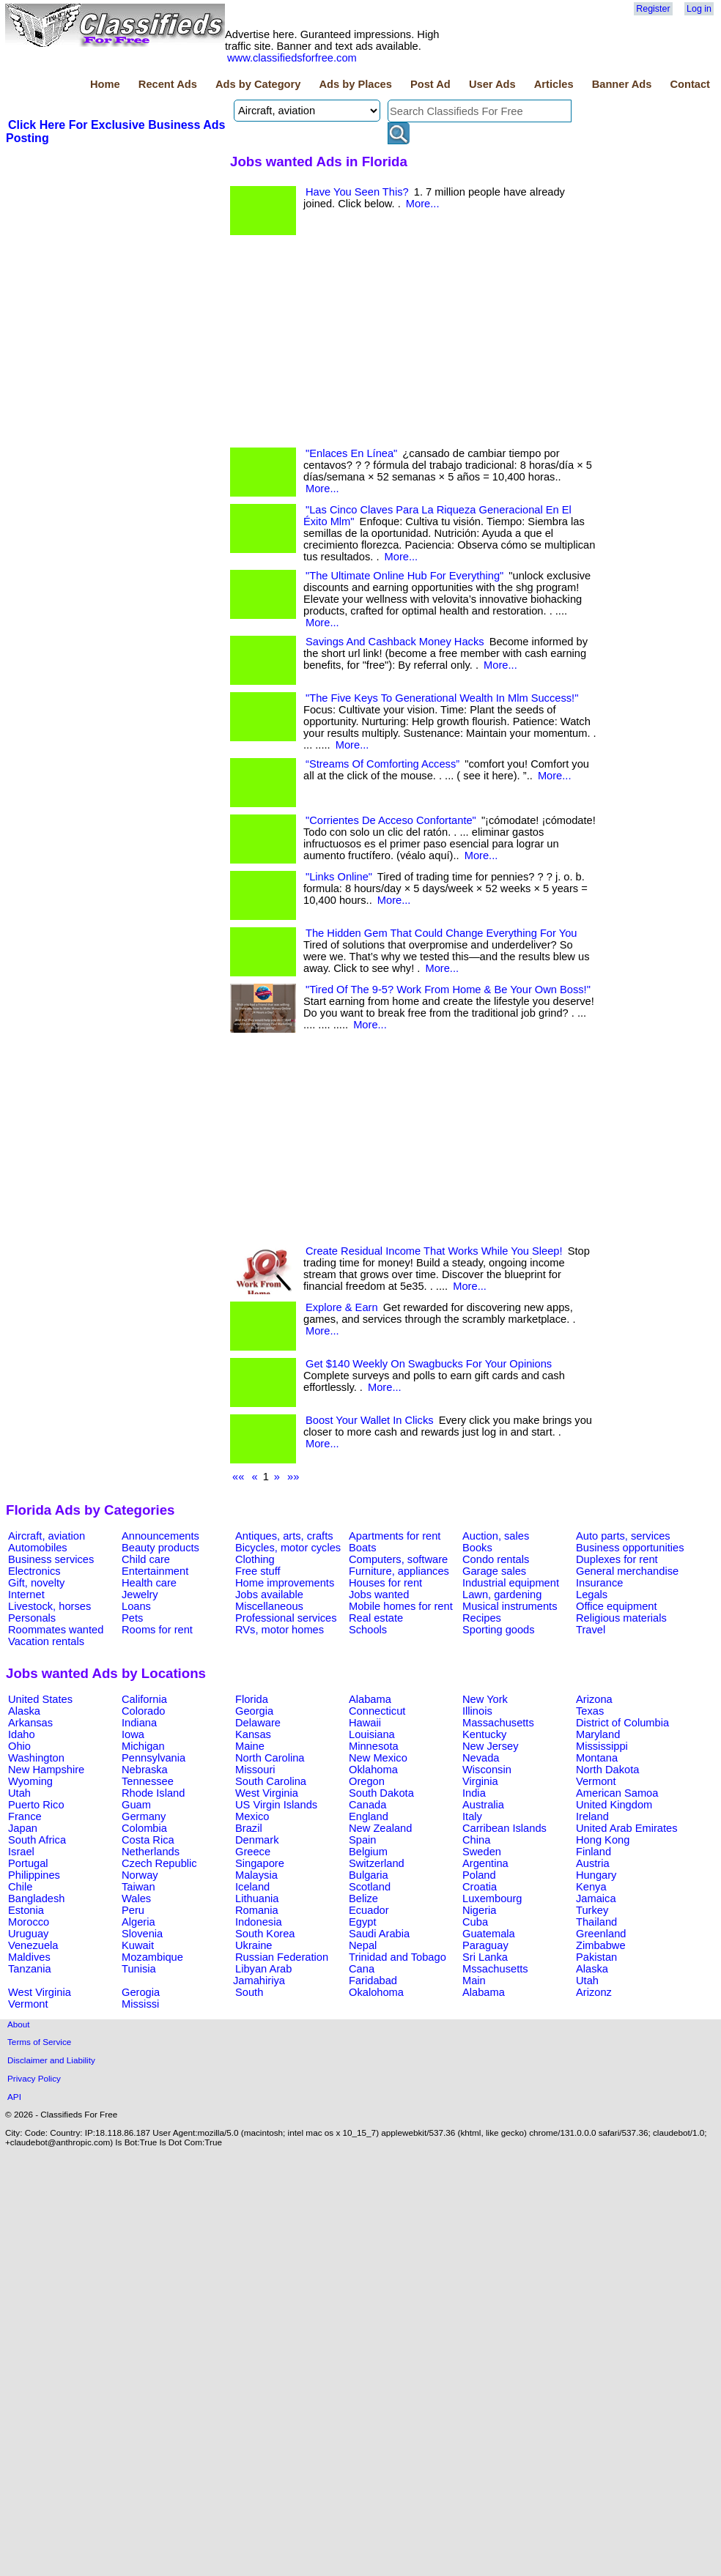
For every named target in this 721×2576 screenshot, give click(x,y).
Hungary (596, 1875)
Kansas (253, 1734)
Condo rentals (495, 1559)
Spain (363, 1840)
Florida (251, 1699)
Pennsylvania (153, 1758)
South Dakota (381, 1793)
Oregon (367, 1781)
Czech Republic (159, 1863)
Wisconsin (486, 1769)
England (368, 1816)
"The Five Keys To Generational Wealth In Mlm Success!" (442, 698)
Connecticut (377, 1711)
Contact (690, 84)
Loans (136, 1606)
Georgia (254, 1711)
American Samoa (617, 1793)
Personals (32, 1618)
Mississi (140, 2004)
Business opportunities (630, 1548)
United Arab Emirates (626, 1828)
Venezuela (33, 1945)
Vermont (596, 1781)
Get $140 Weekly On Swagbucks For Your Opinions (429, 1364)
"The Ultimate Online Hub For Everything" (404, 576)
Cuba (475, 1922)
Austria (593, 1863)
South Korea (265, 1934)
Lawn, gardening (501, 1594)
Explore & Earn (342, 1307)
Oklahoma (373, 1769)
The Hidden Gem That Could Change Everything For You (441, 933)
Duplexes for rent (617, 1559)
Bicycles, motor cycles (288, 1548)
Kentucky (484, 1734)
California (144, 1699)
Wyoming (30, 1781)
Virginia (480, 1781)
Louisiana (372, 1734)
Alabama (370, 1699)
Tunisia (139, 1969)
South (249, 1992)
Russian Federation (281, 1957)
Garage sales (494, 1571)
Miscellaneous (269, 1606)
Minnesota (374, 1746)
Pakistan (596, 1957)
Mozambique (152, 1957)
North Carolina (270, 1758)
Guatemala (488, 1934)
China (476, 1840)
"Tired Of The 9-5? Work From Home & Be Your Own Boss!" (448, 989)
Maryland (598, 1734)
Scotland (370, 1887)
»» (293, 1476)
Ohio (19, 1746)
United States (40, 1699)
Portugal (28, 1863)
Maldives (29, 1957)
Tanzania (29, 1969)
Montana (597, 1758)
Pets (132, 1618)
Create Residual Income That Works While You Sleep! (434, 1251)
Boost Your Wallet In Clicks (370, 1420)
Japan (22, 1828)
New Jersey (490, 1746)
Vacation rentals (46, 1641)
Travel (590, 1630)
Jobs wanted (379, 1594)
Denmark (256, 1840)
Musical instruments (510, 1606)
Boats (362, 1548)
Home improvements (284, 1583)
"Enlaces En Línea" (351, 453)
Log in (699, 9)
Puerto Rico (36, 1805)
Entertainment (155, 1571)
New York (485, 1699)
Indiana (139, 1723)
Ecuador (369, 1910)
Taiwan (138, 1887)
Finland (593, 1851)
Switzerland (376, 1863)
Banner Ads (622, 84)
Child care (146, 1559)
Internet (26, 1594)
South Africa (37, 1840)
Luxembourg (492, 1898)
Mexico (252, 1816)
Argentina (485, 1863)
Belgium (368, 1851)
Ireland (592, 1816)
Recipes (481, 1618)
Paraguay (485, 1945)
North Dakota (607, 1769)
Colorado (143, 1711)
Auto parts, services (623, 1536)
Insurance (599, 1583)
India (474, 1793)
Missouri (255, 1769)
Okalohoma (376, 1992)
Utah (19, 1793)
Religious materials (621, 1618)
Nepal (363, 1945)
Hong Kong (602, 1840)
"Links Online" (339, 877)
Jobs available (269, 1594)
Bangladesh (36, 1898)
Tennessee (148, 1781)
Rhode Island (153, 1793)
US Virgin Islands (276, 1805)
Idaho (21, 1734)
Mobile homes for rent (401, 1606)
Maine (250, 1746)
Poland (479, 1875)
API (14, 2096)
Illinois (477, 1711)
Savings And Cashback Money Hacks (395, 641)
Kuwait (138, 1945)
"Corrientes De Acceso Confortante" (391, 820)
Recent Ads (167, 84)
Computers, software (398, 1559)
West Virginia (266, 1793)
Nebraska (145, 1769)
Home (105, 84)
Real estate (376, 1618)
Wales (136, 1898)
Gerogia (141, 1992)
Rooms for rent (157, 1630)
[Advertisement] (116, 255)
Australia (483, 1805)
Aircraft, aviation (46, 1536)
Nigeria (479, 1910)
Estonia (26, 1910)
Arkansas (30, 1723)
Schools (368, 1630)
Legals (591, 1594)
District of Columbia (622, 1723)
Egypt (362, 1922)
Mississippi (602, 1746)
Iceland (252, 1887)
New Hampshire (46, 1769)
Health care (149, 1583)
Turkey (592, 1910)
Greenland (601, 1934)
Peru (133, 1910)
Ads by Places (355, 84)
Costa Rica (148, 1840)
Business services (51, 1559)
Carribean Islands (504, 1828)
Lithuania (257, 1898)
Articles (554, 84)
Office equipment (616, 1606)
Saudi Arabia (379, 1934)
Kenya (591, 1887)
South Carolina (270, 1781)
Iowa (133, 1734)
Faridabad (373, 1980)
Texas (590, 1711)
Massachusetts (498, 1723)
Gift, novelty (36, 1583)
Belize (363, 1898)
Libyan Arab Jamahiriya (262, 1974)
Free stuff (258, 1571)
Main (474, 1980)
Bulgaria (368, 1875)
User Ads (492, 84)
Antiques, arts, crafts (284, 1536)
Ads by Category (257, 84)
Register (653, 9)
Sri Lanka (485, 1957)
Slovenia (142, 1934)
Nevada (481, 1758)
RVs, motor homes (279, 1630)
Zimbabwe (601, 1945)
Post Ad (430, 84)
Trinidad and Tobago (397, 1957)
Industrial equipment (510, 1583)
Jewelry (140, 1594)
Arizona (594, 1699)
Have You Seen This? (357, 192)
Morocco (28, 1922)
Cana (361, 1969)
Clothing (255, 1559)
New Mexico (378, 1758)
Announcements (160, 1536)
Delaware (258, 1723)
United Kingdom (614, 1805)
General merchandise (627, 1571)
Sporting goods (498, 1630)
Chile (20, 1887)
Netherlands (151, 1851)
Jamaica (596, 1898)
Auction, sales (495, 1536)
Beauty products (160, 1548)
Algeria (138, 1922)
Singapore (259, 1863)
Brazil (248, 1828)
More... (423, 203)
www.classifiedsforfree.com (292, 58)
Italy (472, 1816)
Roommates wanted (55, 1630)
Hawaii (365, 1723)
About (18, 2024)
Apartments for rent (394, 1536)
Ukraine (254, 1945)
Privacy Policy (34, 2078)
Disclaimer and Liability (51, 2060)
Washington (36, 1758)
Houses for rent (385, 1583)
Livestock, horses (49, 1606)
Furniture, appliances (399, 1571)
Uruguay (28, 1934)
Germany (144, 1816)
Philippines (34, 1875)
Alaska (24, 1711)
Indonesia (258, 1922)
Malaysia (256, 1875)
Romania (256, 1910)
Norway (140, 1875)
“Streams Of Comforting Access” (382, 764)
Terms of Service (39, 2041)
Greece (252, 1851)
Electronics (34, 1571)
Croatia (479, 1887)
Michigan (143, 1746)
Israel (21, 1851)
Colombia (144, 1828)
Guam (136, 1805)
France (25, 1816)
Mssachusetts (495, 1969)
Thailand (596, 1922)
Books (477, 1548)
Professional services (285, 1618)
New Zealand (380, 1828)
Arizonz (594, 1992)
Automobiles (37, 1548)
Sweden (481, 1851)
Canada (367, 1805)
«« (238, 1476)
